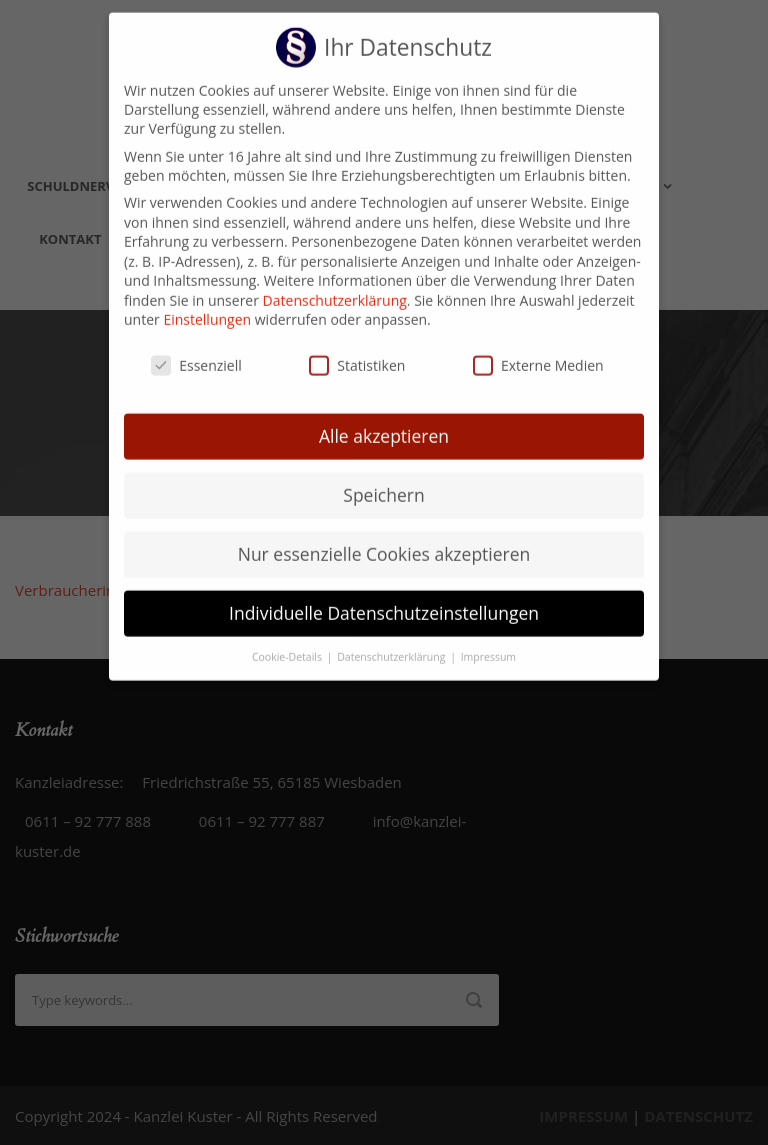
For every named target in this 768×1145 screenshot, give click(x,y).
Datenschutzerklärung (335, 283)
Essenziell (196, 348)
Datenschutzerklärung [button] (392, 639)
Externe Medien (538, 348)
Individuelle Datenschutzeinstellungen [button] (384, 595)
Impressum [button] (488, 639)
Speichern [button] (383, 478)
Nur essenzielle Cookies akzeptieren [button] (384, 537)
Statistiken (357, 348)
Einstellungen (207, 302)
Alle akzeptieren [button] (384, 419)
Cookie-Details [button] (288, 639)
